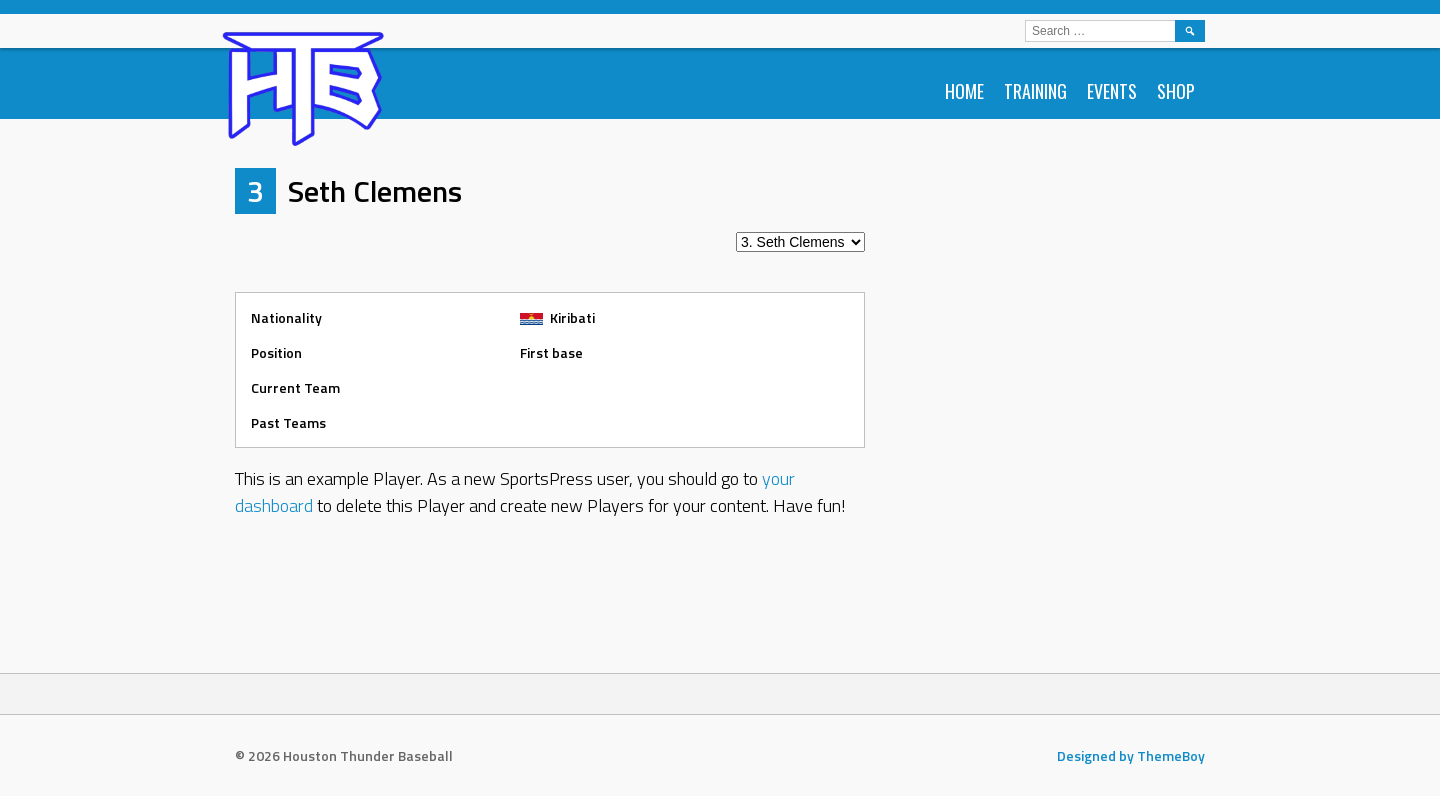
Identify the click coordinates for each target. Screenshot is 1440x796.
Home (964, 91)
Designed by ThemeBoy (1131, 755)
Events (1112, 91)
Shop (1176, 91)
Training (1035, 91)
